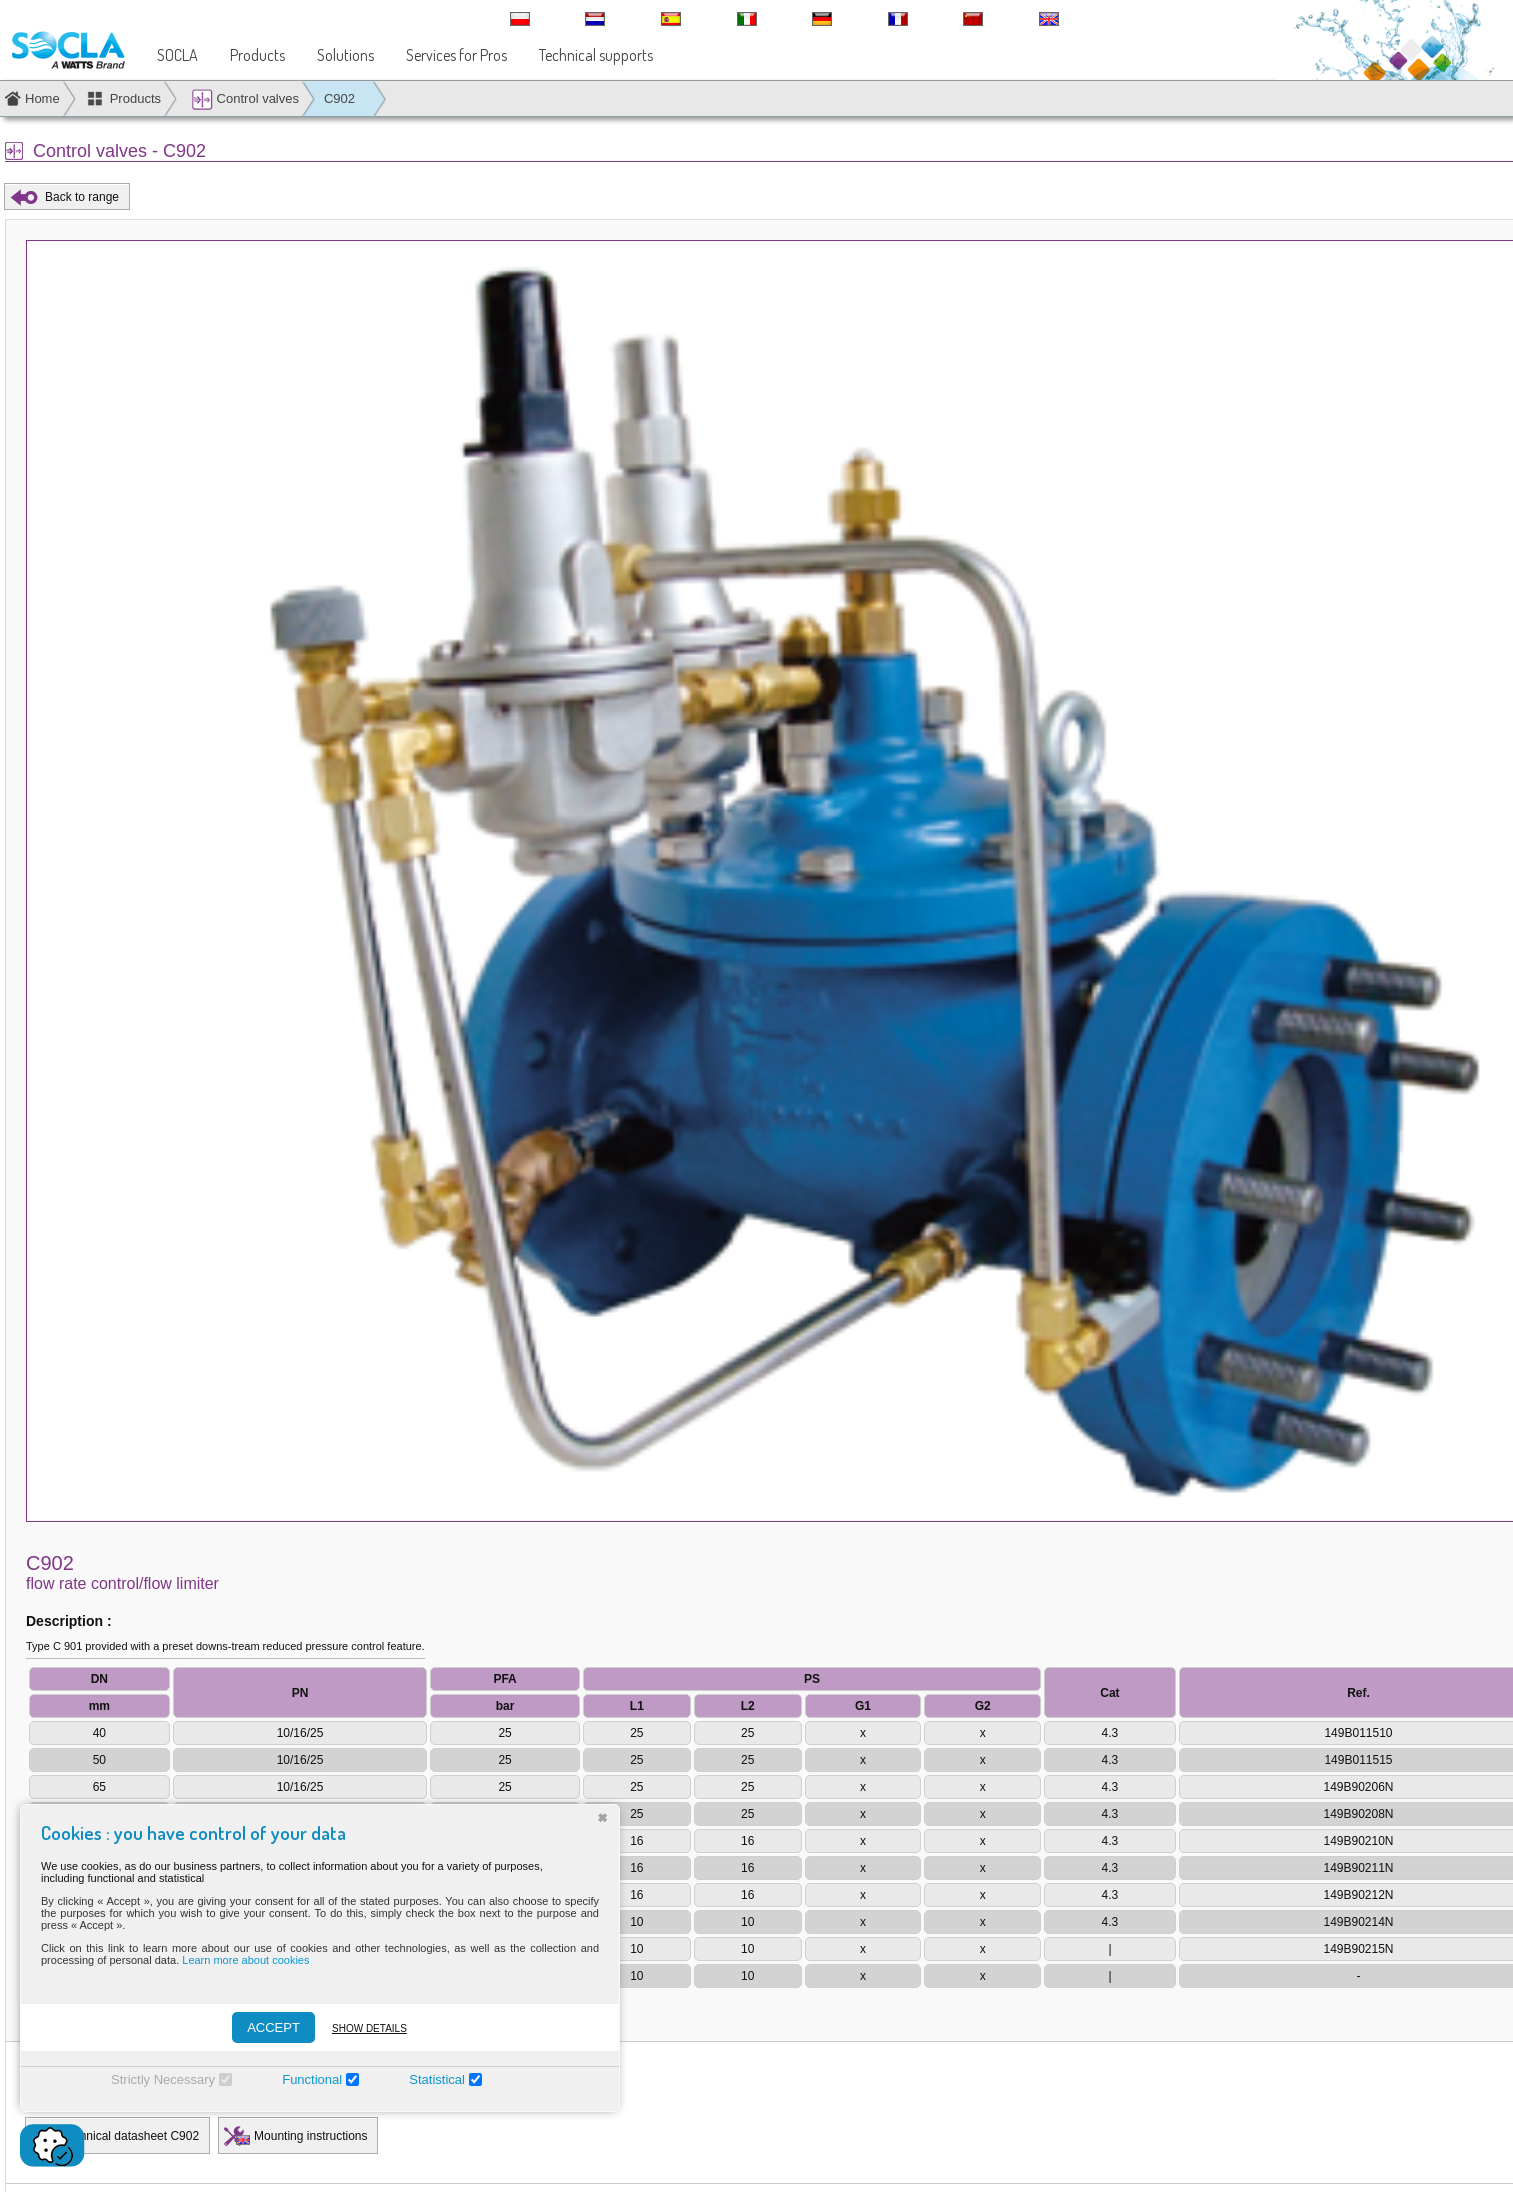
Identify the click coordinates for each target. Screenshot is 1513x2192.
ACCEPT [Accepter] (273, 2027)
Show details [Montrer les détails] (369, 2028)
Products (257, 55)
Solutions (345, 55)
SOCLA (177, 55)
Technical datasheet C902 (130, 2136)
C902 (339, 98)
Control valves (245, 99)
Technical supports (596, 55)
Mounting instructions (310, 2136)
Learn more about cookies (245, 1960)
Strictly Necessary (163, 2079)
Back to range (82, 197)
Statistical (437, 2079)
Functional (312, 2079)
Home (42, 98)
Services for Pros (456, 55)
